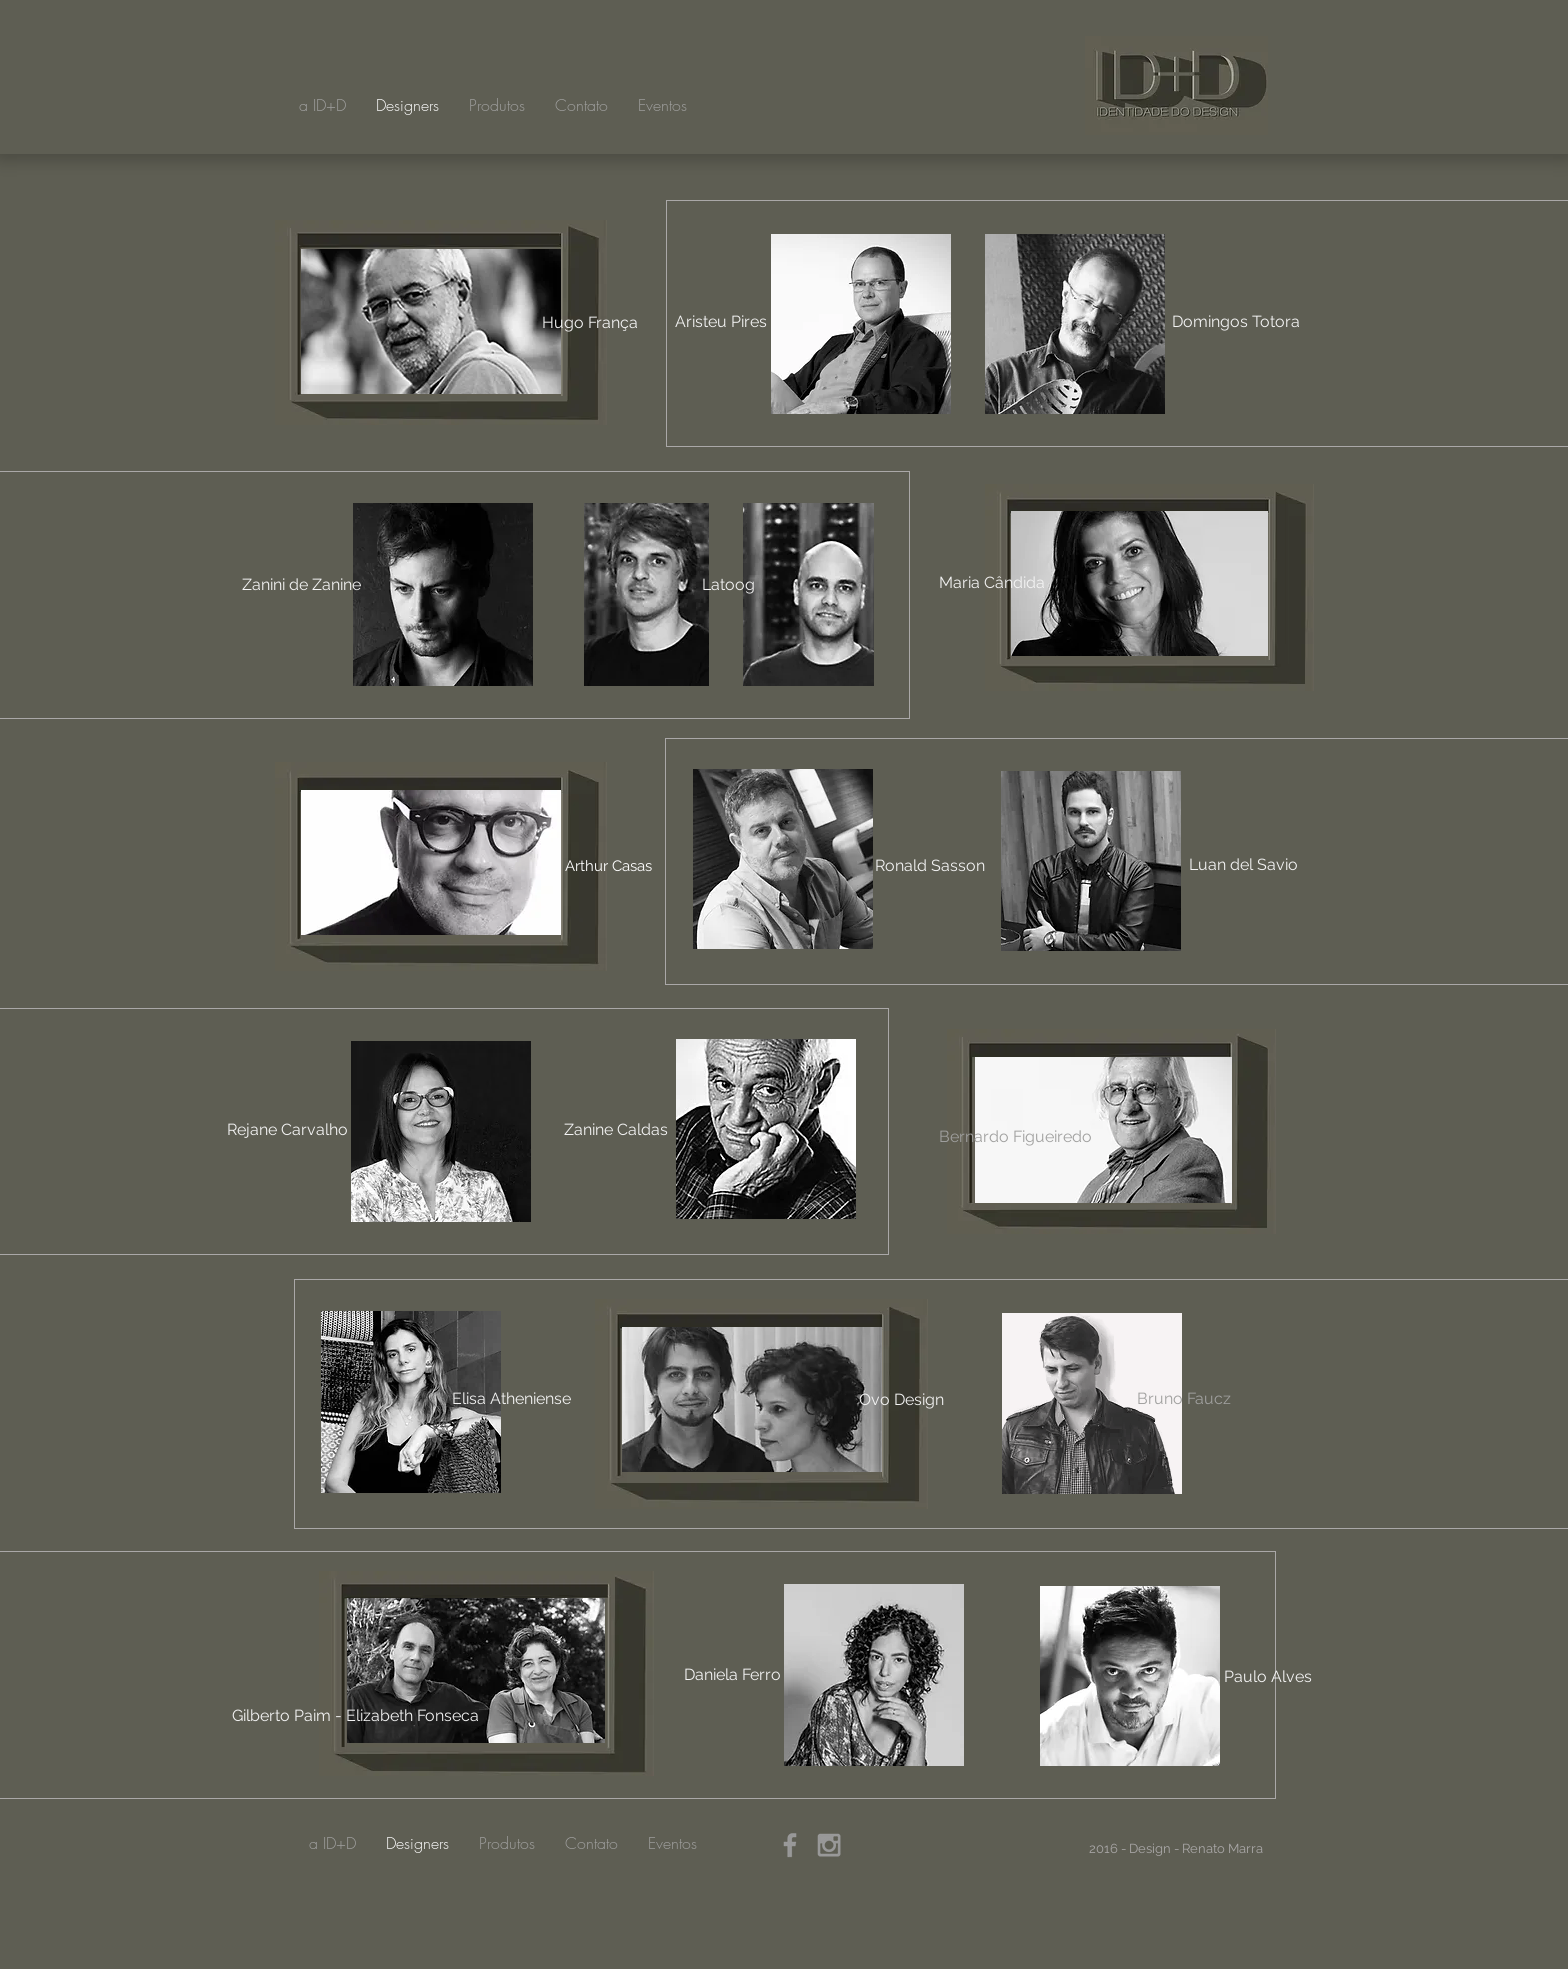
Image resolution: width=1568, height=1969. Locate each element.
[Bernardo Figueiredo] (1015, 1137)
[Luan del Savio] (1243, 865)
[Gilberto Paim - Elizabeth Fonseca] (355, 1716)
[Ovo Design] (901, 1400)
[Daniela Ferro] (732, 1675)
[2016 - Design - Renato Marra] (1175, 1849)
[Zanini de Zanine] (301, 585)
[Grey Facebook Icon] (790, 1845)
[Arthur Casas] (608, 866)
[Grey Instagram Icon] (829, 1845)
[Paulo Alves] (1268, 1677)
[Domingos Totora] (1236, 322)
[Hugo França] (590, 323)
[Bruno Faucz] (1184, 1399)
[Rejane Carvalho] (287, 1130)
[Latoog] (728, 585)
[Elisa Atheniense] (511, 1399)
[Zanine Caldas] (616, 1130)
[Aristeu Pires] (721, 322)
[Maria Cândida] (992, 583)
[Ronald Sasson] (930, 866)
